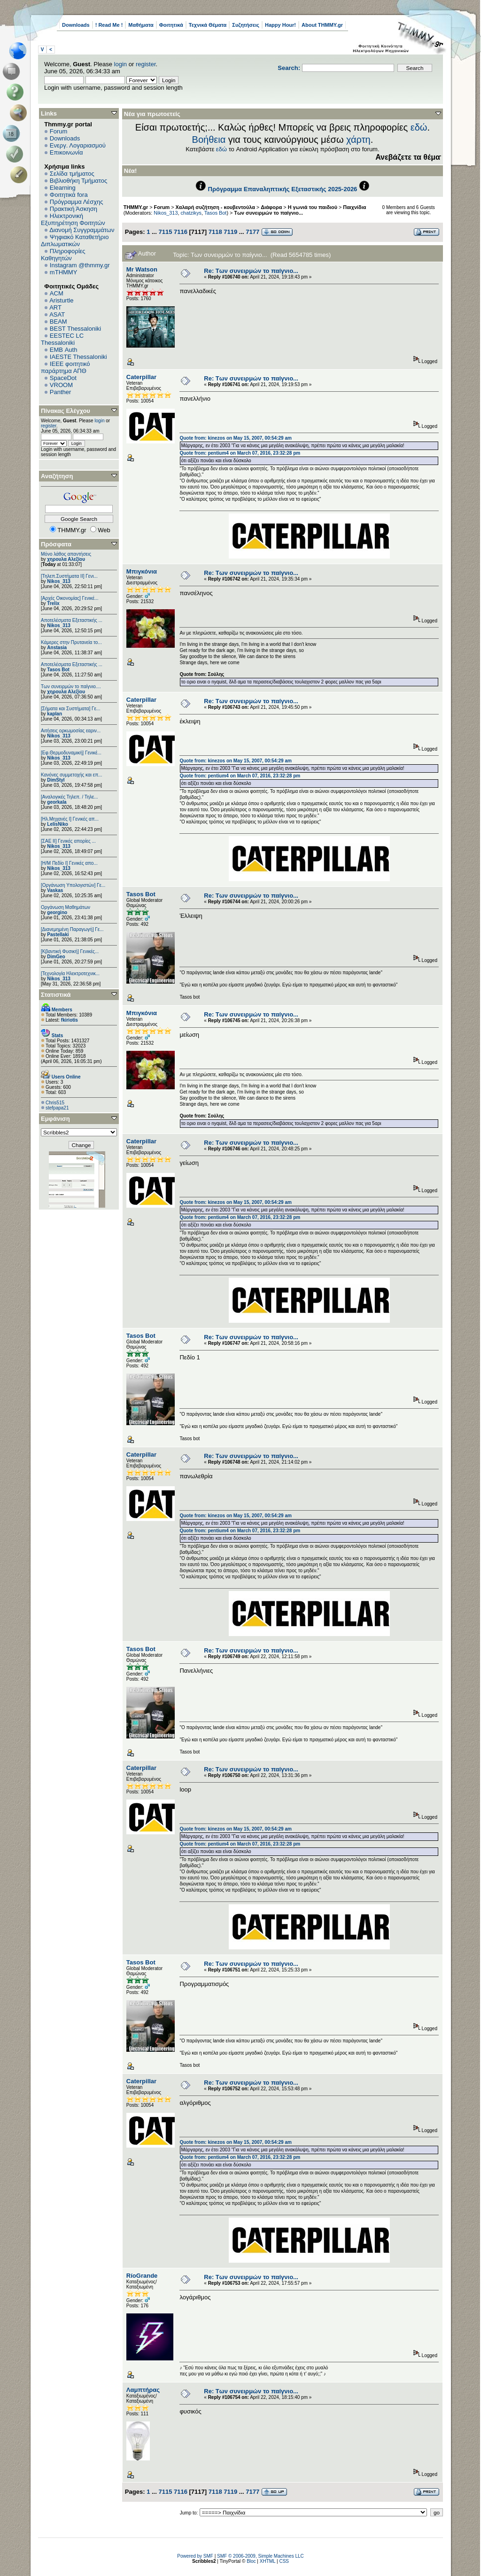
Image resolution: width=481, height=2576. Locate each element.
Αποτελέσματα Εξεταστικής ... (71, 620)
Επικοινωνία (66, 152)
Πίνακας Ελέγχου (65, 410)
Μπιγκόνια (141, 571)
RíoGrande (141, 2275)
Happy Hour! (280, 25)
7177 (252, 231)
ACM (56, 293)
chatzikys (191, 213)
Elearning (63, 187)
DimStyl (55, 780)
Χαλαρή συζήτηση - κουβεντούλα (215, 207)
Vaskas (55, 890)
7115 (165, 231)
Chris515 (55, 1102)
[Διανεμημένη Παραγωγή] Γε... (72, 929)
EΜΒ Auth (64, 349)
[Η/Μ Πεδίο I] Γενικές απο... (69, 863)
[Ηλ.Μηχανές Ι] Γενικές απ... (70, 819)
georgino (57, 912)
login (120, 64)
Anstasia (57, 647)
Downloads (76, 25)
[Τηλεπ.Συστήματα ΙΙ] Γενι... (69, 576)
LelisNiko (57, 824)
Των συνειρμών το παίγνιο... (268, 213)
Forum (59, 131)
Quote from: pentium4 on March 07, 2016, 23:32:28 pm (239, 453)
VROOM (61, 384)
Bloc (251, 2561)
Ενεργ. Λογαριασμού (78, 145)
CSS (284, 2561)
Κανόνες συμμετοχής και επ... (71, 774)
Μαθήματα (140, 25)
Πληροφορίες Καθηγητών (63, 255)
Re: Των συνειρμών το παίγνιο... (251, 270)
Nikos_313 (58, 581)
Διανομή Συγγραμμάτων (81, 229)
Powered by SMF (195, 2556)
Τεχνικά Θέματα (208, 25)
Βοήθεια (209, 139)
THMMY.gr (136, 207)
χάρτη (358, 139)
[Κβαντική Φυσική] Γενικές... (70, 951)
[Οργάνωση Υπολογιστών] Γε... (73, 885)
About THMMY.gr (322, 25)
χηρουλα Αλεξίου (66, 559)
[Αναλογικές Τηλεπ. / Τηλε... (69, 796)
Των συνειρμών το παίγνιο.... (71, 686)
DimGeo (56, 956)
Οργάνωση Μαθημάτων (65, 907)
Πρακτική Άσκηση (73, 208)
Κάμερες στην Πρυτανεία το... (71, 642)
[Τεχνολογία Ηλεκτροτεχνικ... (70, 973)
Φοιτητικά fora (69, 194)
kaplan (54, 713)
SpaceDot (63, 377)
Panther (60, 392)
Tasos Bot (58, 669)
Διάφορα (271, 207)
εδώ (419, 127)
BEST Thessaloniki (75, 328)
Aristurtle (61, 300)
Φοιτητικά (171, 25)
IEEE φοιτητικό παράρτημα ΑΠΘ (65, 367)
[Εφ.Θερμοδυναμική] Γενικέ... (71, 752)
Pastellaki (58, 934)
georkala (56, 802)
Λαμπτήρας (143, 2389)
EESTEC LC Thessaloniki (62, 339)
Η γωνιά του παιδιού (312, 207)
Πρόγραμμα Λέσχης (76, 201)
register (146, 64)
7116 (180, 231)
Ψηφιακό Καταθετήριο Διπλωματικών (75, 240)
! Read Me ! (109, 25)
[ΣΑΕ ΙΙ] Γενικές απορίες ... (68, 841)
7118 (215, 231)
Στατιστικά (56, 994)
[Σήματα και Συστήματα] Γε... (70, 708)
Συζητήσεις (245, 25)
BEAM (58, 321)
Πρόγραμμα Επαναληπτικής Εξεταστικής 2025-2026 (282, 189)
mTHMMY (64, 272)
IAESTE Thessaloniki (78, 356)
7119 (230, 231)
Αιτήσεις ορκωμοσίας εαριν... (71, 730)
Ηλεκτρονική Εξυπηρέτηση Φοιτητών (73, 219)
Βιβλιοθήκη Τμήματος (78, 180)
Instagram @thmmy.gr (80, 265)
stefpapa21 (57, 1107)
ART (55, 307)
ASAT (57, 314)
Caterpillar (141, 376)
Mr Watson (141, 269)
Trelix (53, 603)
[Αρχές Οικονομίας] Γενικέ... (70, 598)
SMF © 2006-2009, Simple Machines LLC (260, 2556)
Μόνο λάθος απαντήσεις (66, 554)
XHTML (268, 2561)
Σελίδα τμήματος (72, 173)
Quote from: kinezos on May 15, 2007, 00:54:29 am (235, 438)
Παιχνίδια (354, 207)
